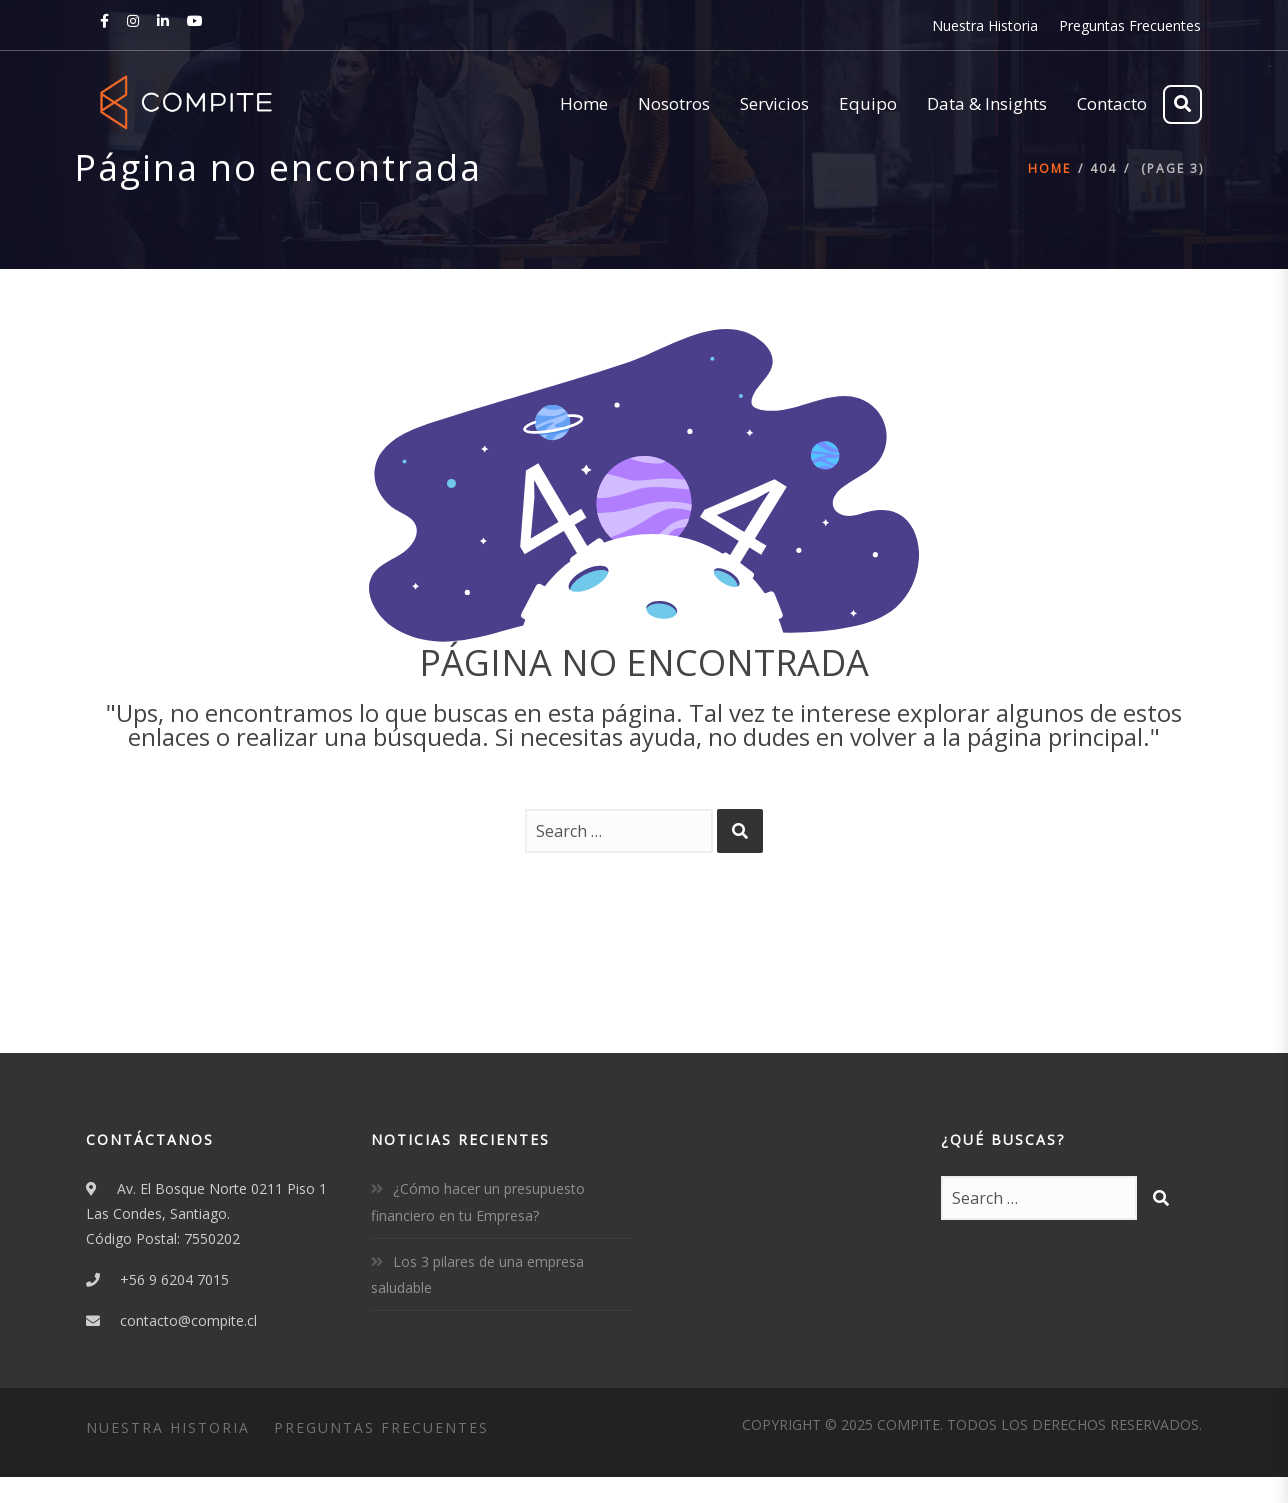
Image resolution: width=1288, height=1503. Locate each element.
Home (1049, 168)
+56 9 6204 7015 (174, 1279)
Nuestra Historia (985, 25)
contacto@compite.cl (188, 1320)
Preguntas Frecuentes (1130, 25)
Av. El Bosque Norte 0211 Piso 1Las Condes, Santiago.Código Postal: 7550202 (206, 1213)
